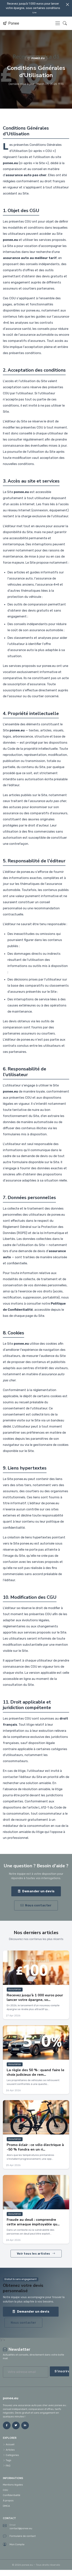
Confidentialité (11, 2495)
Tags (7, 2460)
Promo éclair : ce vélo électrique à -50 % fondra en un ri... (35, 2147)
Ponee (11, 23)
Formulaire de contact (19, 2536)
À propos (8, 2500)
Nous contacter (36, 1905)
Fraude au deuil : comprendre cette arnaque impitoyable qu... (33, 2222)
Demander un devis (36, 1891)
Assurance (14, 1989)
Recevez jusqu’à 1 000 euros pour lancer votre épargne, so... (35, 1997)
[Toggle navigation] (58, 23)
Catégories (11, 2455)
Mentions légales (13, 2484)
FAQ (6, 2465)
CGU (5, 2490)
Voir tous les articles (36, 2253)
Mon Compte (14, 2544)
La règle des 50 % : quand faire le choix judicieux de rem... (35, 2072)
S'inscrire (62, 2371)
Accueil (8, 2444)
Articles (9, 2449)
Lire (35, 12)
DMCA (6, 2505)
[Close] (67, 4)
